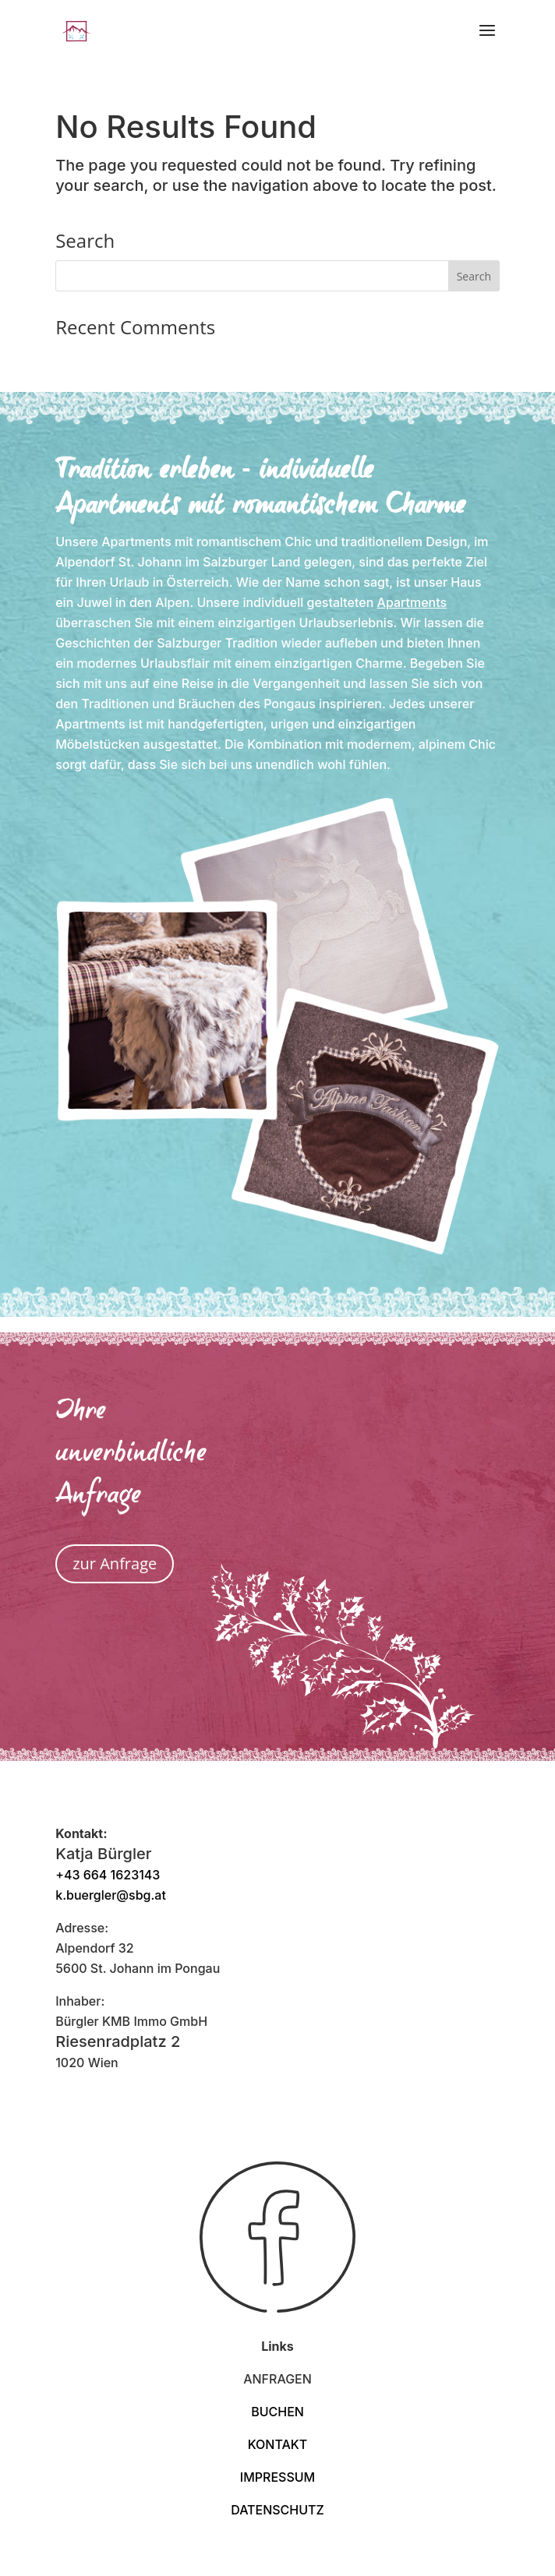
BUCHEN (277, 2411)
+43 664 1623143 (107, 1875)
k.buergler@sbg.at (110, 1895)
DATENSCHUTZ (277, 2510)
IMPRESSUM (277, 2477)
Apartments (412, 602)
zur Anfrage (114, 1563)
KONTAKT (278, 2444)
